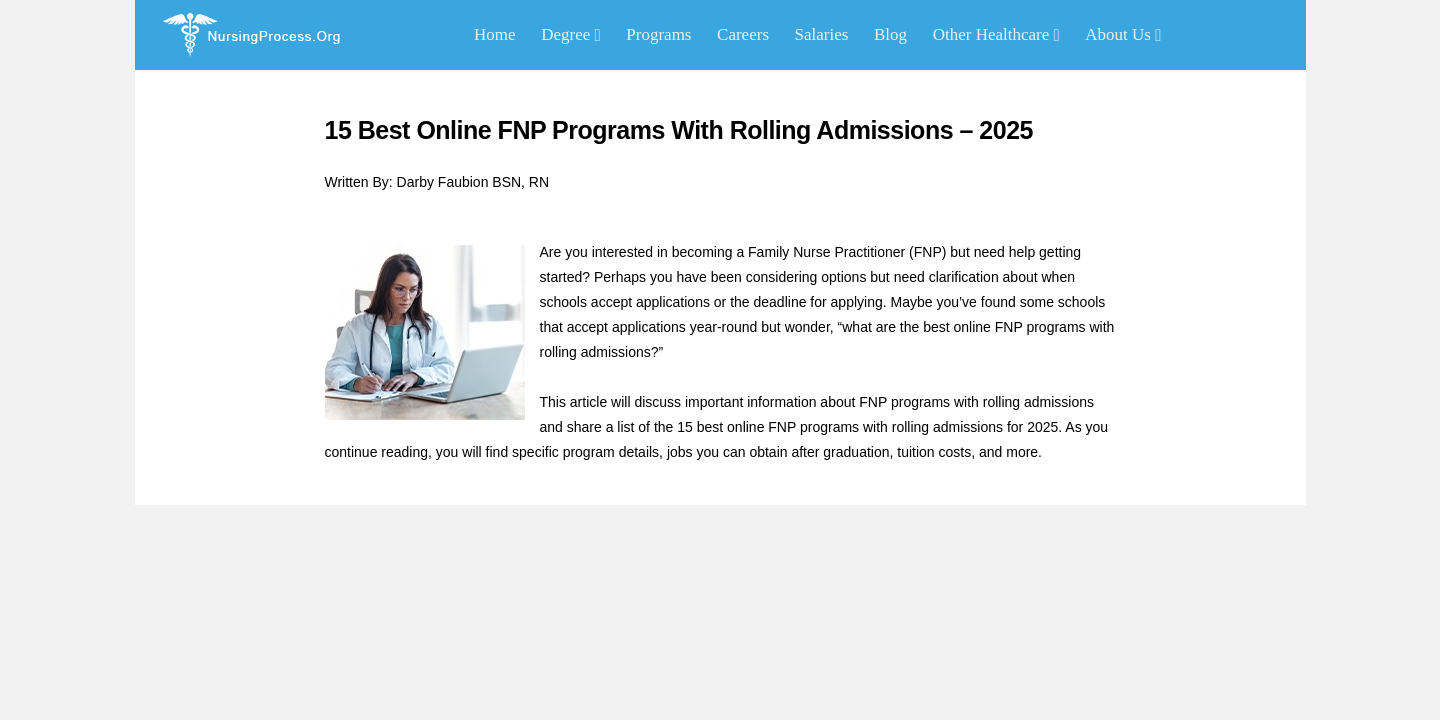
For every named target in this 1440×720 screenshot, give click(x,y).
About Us (1123, 34)
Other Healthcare (996, 34)
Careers (743, 34)
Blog (890, 34)
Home (495, 34)
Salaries (822, 34)
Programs (658, 34)
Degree (571, 34)
